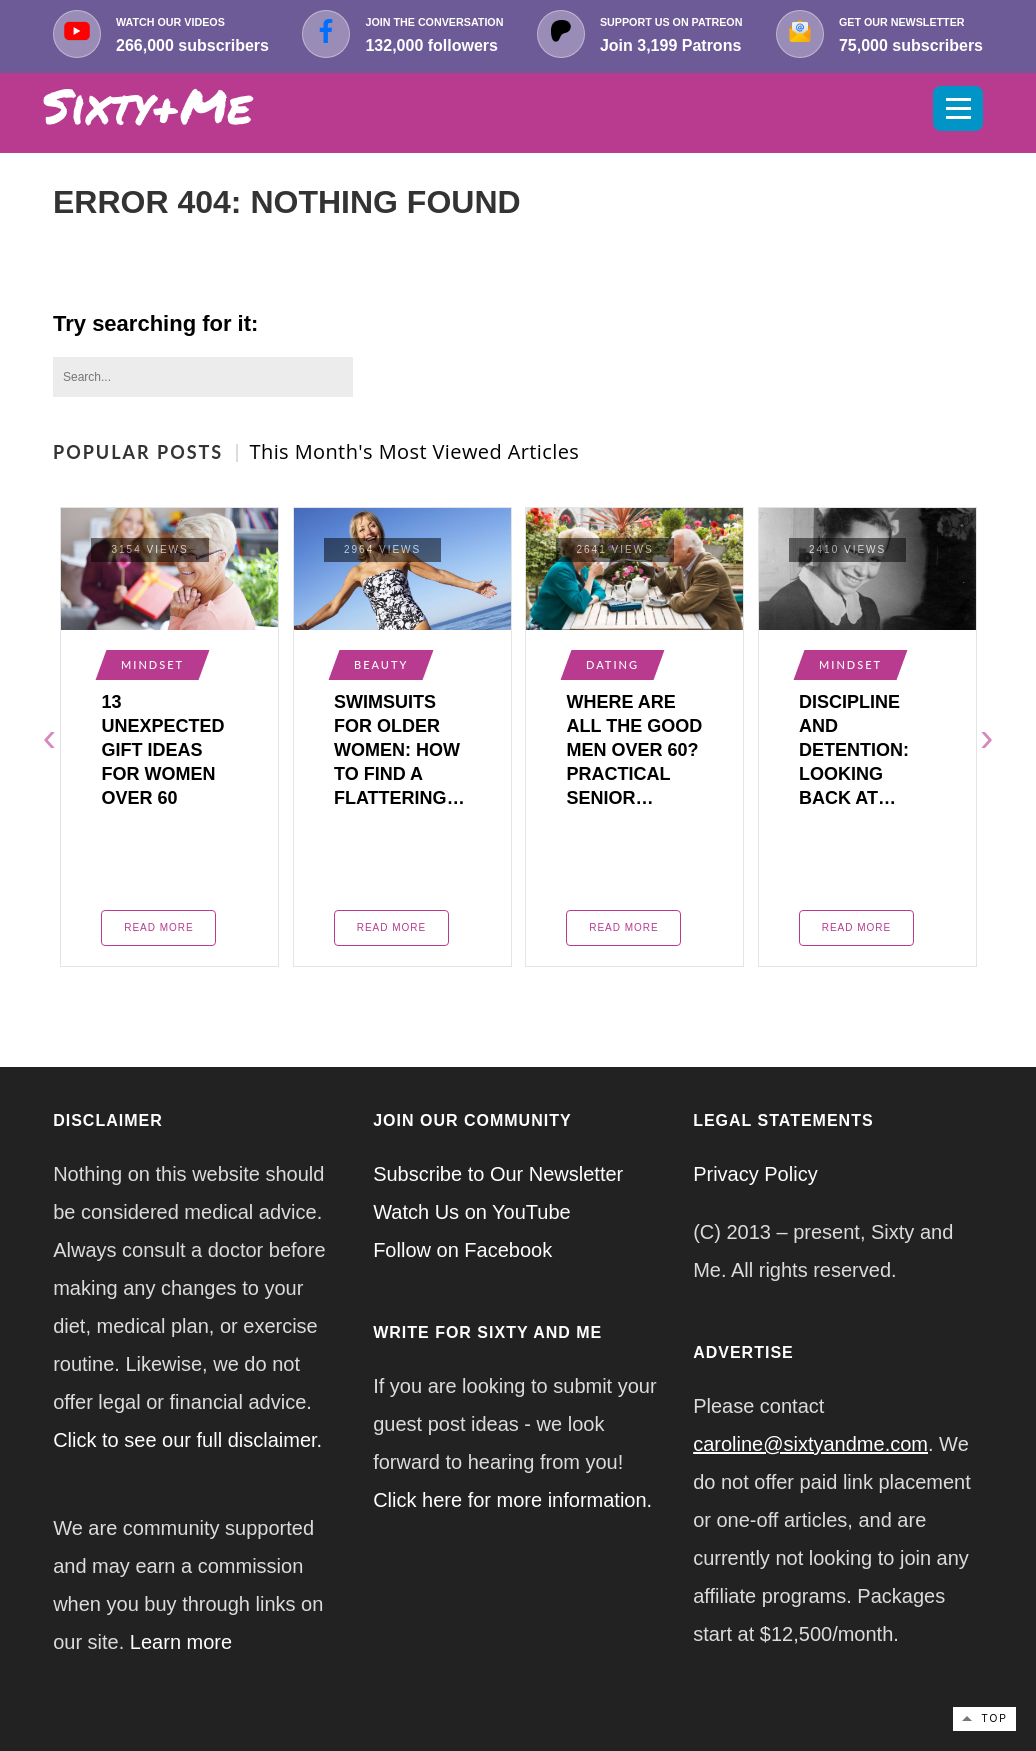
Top (995, 1718)
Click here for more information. (512, 1500)
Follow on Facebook (462, 1250)
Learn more (181, 1642)
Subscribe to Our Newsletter (498, 1174)
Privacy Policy (755, 1174)
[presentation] (49, 737)
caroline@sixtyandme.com (810, 1444)
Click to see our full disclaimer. (187, 1440)
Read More (159, 927)
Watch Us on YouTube (472, 1212)
